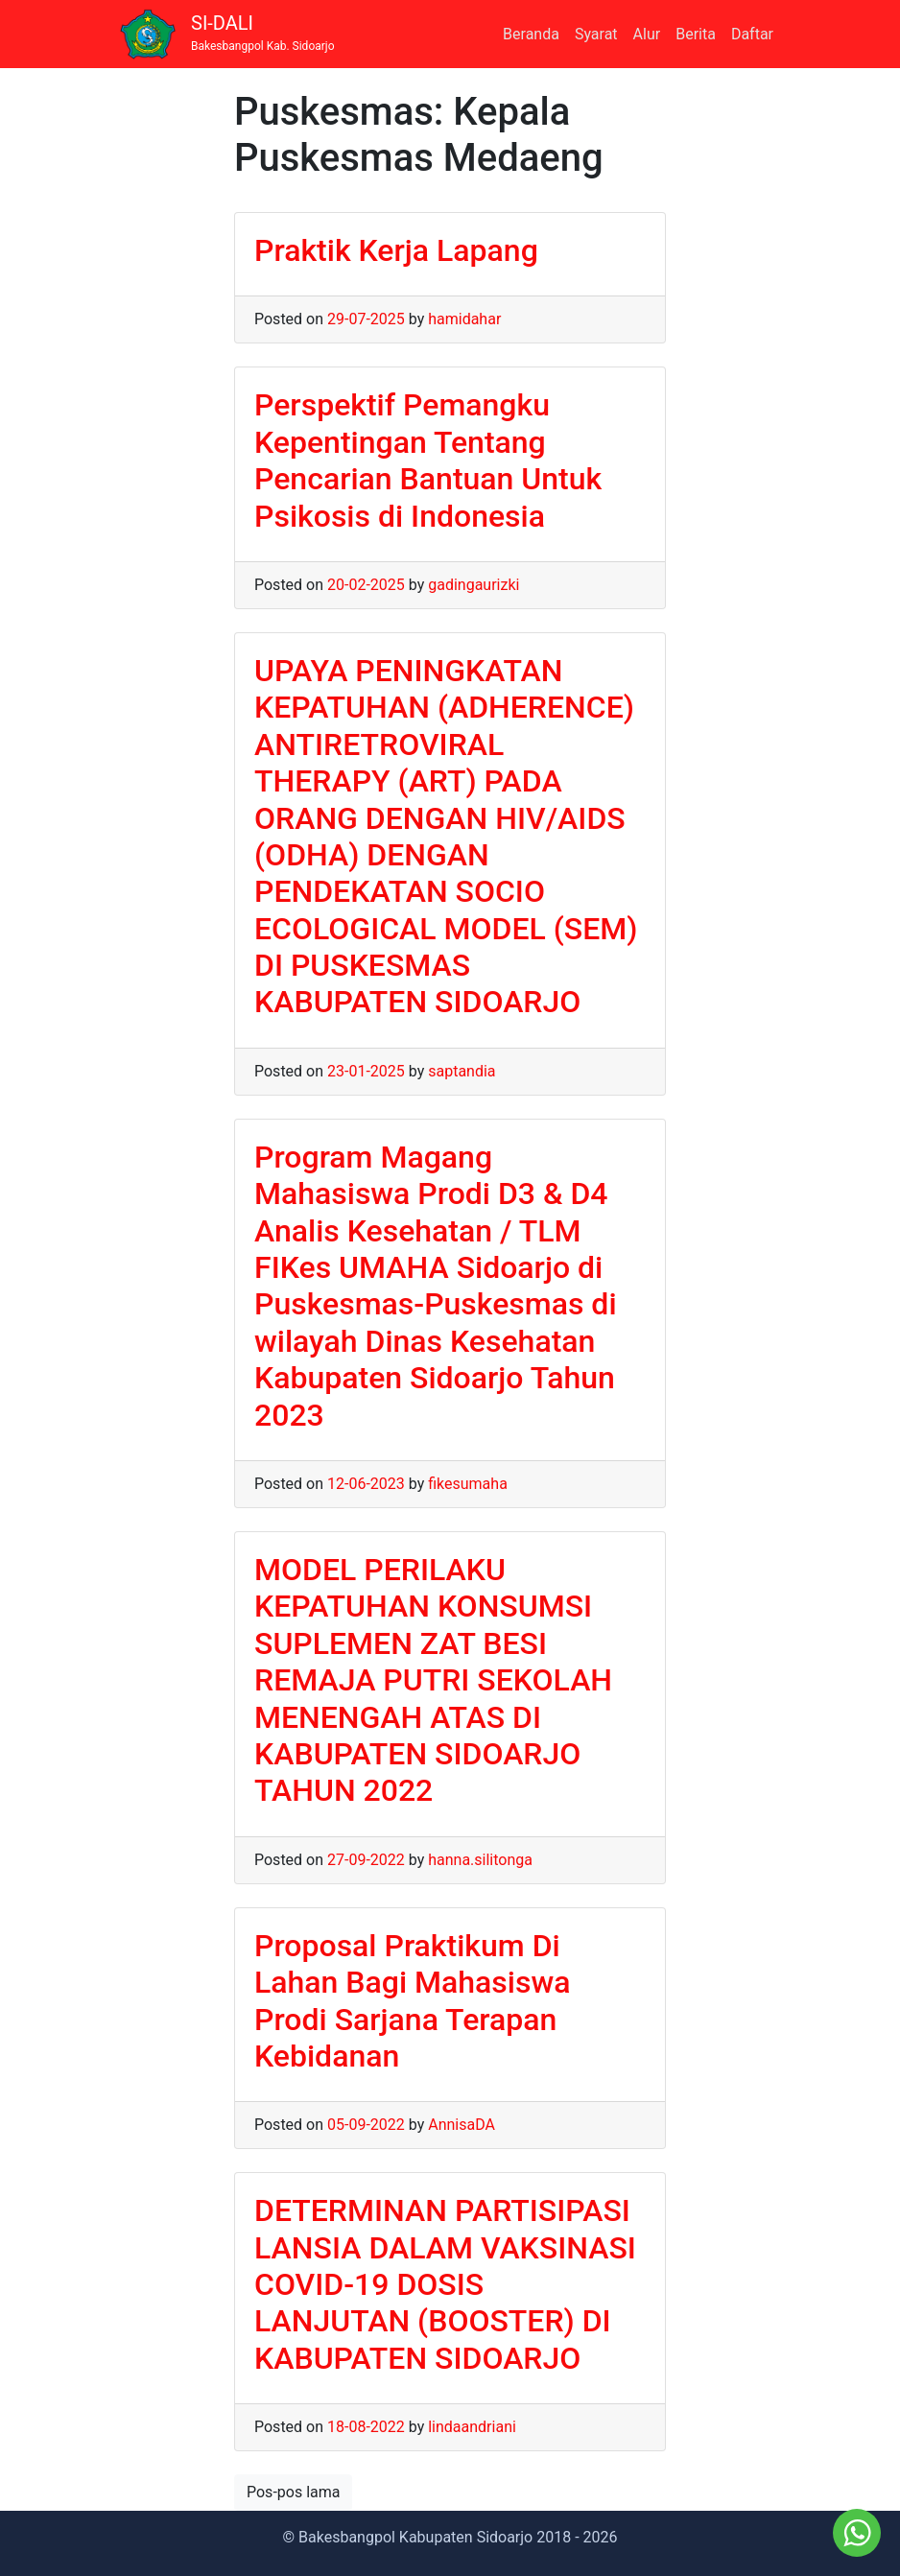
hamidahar (464, 319)
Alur (647, 34)
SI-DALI (263, 33)
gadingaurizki (473, 585)
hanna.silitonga (480, 1860)
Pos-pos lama (293, 2492)
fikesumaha (468, 1484)
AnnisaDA (461, 2124)
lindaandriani (472, 2427)
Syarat (596, 34)
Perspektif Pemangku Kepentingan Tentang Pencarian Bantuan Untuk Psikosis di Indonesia (428, 460)
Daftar (752, 34)
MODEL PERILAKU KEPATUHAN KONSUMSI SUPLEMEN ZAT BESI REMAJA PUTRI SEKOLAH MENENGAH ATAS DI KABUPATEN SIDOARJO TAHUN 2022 (433, 1679)
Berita (695, 34)
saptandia (461, 1071)
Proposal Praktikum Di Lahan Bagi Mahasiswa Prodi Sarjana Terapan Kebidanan (412, 2000)
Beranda (531, 34)
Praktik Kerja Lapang (396, 250)
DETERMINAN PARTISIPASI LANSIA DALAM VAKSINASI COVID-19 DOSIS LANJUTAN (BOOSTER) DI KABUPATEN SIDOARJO (445, 2284)
